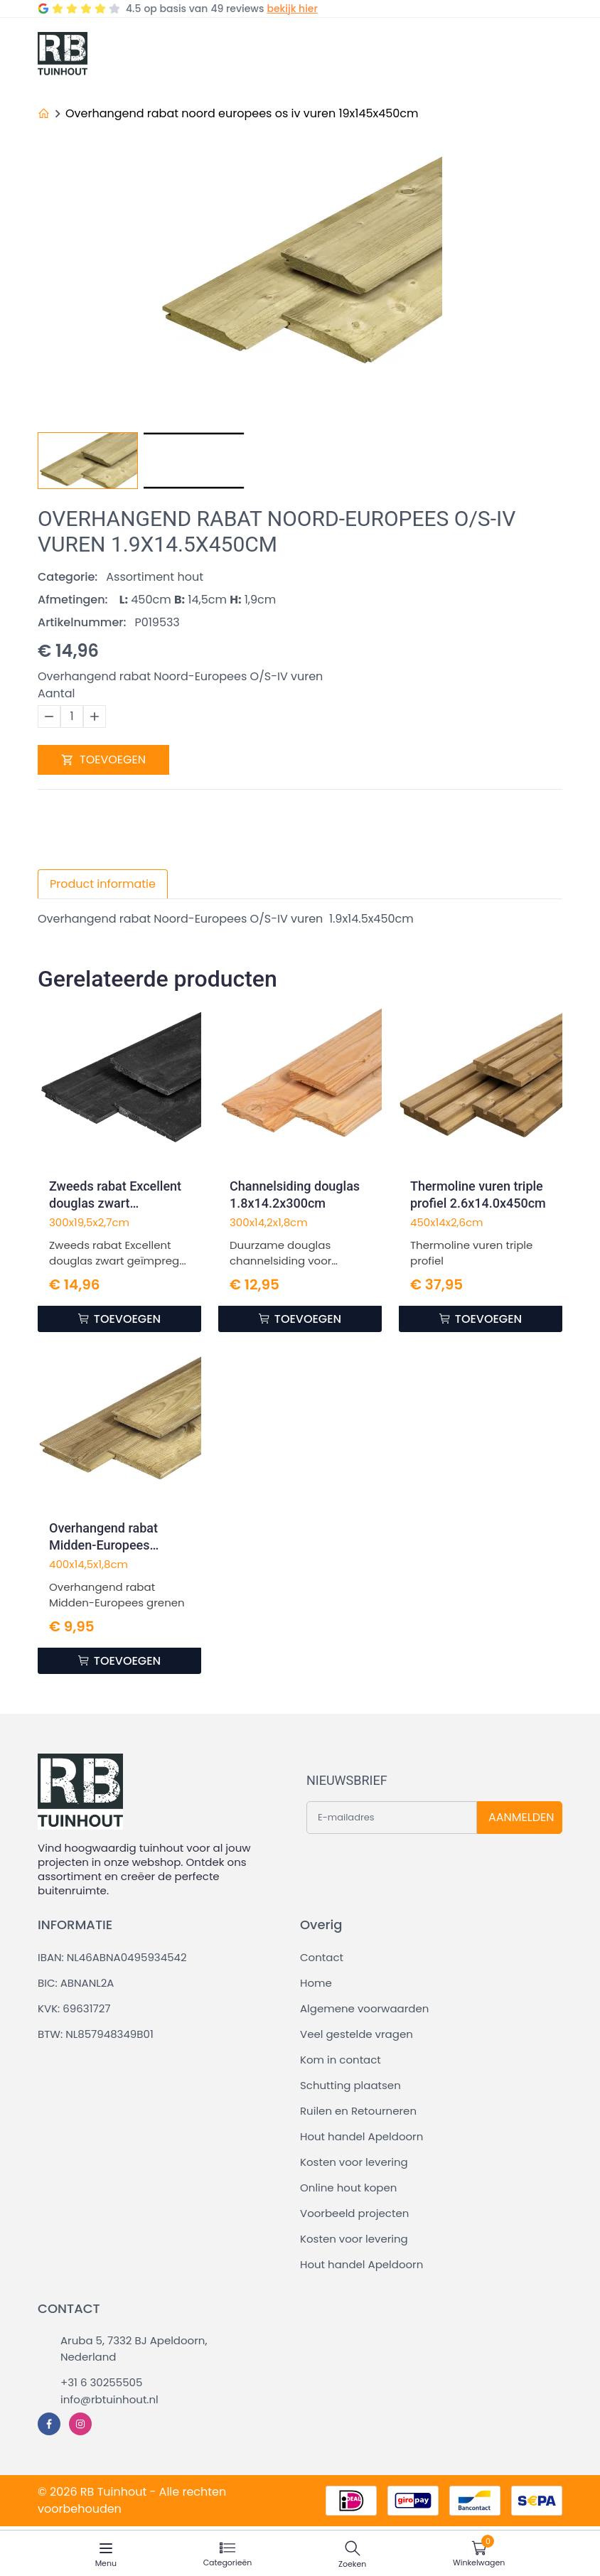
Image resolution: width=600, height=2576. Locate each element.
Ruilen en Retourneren (358, 2110)
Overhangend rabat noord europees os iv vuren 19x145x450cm (242, 113)
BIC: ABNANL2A (76, 1982)
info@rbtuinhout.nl (109, 2399)
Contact (321, 1957)
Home (316, 1982)
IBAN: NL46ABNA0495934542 (112, 1957)
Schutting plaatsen (350, 2085)
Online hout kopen (348, 2187)
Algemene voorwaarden (364, 2008)
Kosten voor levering (354, 2161)
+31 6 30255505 (101, 2382)
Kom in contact (340, 2059)
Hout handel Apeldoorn (361, 2136)
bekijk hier (292, 8)
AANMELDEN (521, 1817)
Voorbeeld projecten (354, 2213)
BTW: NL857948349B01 (96, 2034)
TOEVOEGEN (103, 759)
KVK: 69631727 (74, 2008)
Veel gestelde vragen (356, 2034)
